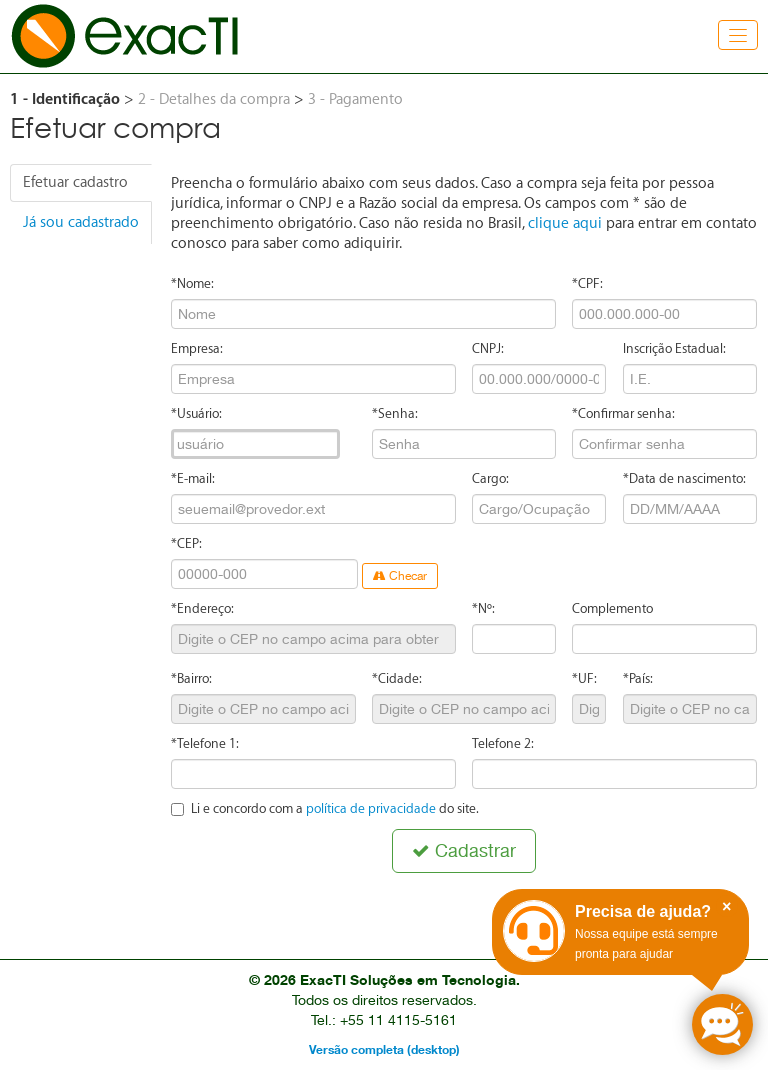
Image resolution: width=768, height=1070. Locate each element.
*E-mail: (193, 478)
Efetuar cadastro (75, 182)
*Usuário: (196, 413)
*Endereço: (202, 608)
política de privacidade (371, 808)
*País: (638, 678)
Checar (400, 576)
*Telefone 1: (205, 743)
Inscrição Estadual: (674, 348)
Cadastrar (464, 850)
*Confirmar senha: (623, 413)
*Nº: (483, 608)
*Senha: (395, 413)
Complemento (612, 608)
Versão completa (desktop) (384, 1049)
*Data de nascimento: (684, 478)
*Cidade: (397, 678)
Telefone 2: (503, 743)
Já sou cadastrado (81, 222)
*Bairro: (191, 678)
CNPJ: (488, 348)
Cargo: (490, 478)
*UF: (584, 678)
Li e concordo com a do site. (325, 808)
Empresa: (197, 348)
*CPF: (587, 283)
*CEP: (186, 543)
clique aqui (565, 223)
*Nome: (192, 283)
